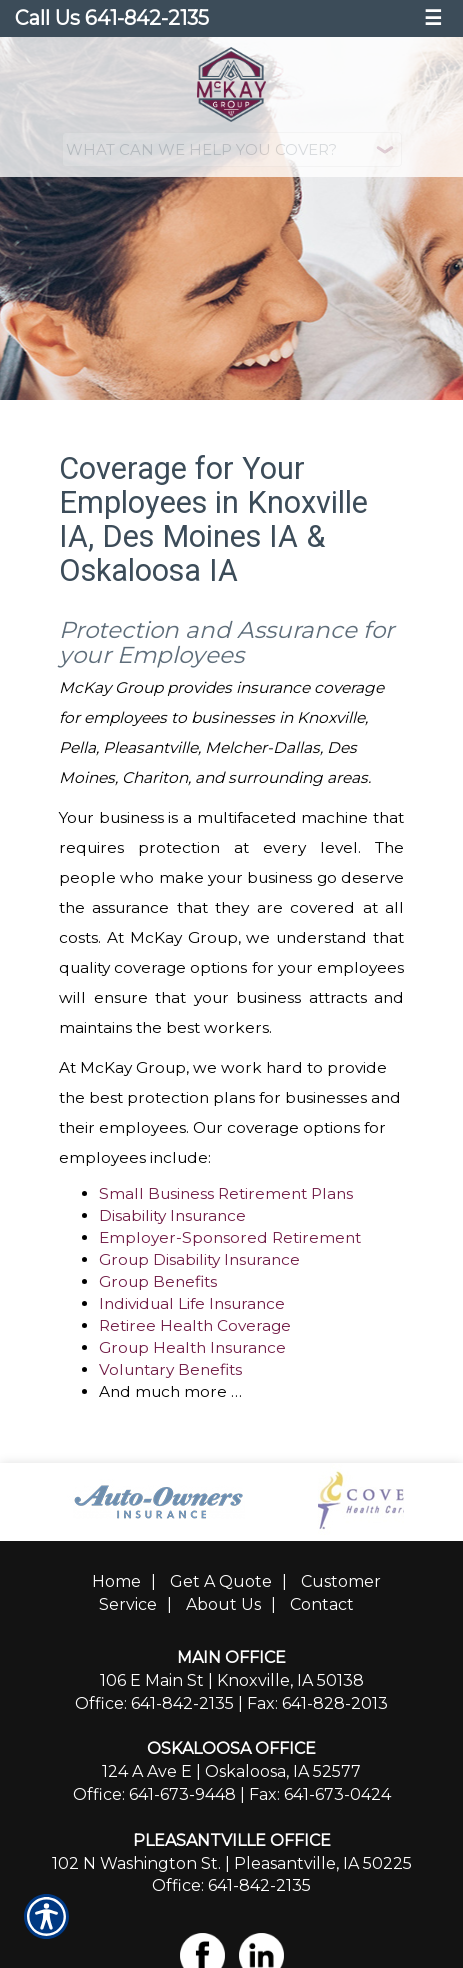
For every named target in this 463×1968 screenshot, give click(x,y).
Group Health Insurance (192, 1347)
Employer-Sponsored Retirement (230, 1237)
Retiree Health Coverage (195, 1325)
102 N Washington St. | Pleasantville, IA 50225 (232, 1863)
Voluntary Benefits (170, 1369)
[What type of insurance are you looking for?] (232, 149)
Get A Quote (221, 1581)
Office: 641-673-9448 (154, 1794)
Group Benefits (158, 1281)
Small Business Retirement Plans (226, 1193)
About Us (223, 1604)
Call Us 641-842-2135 (112, 18)
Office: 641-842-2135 (154, 1703)
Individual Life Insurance (192, 1303)
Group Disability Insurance (199, 1259)
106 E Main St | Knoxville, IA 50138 (232, 1680)
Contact (322, 1604)
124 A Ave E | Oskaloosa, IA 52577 (231, 1771)
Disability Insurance (172, 1215)
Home (116, 1581)
